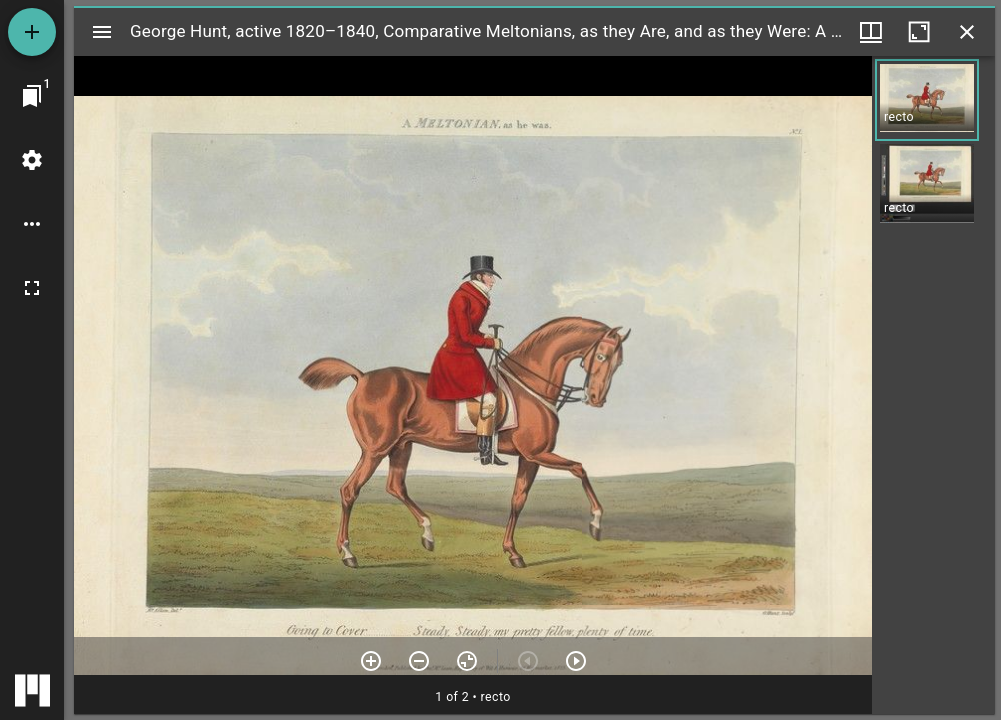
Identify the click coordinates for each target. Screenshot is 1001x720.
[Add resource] (32, 32)
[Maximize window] (919, 32)
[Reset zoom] (467, 661)
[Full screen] (32, 288)
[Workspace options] (32, 224)
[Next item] (576, 661)
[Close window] (967, 32)
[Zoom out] (419, 661)
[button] (927, 100)
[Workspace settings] (32, 160)
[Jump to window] (32, 96)
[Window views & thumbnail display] (871, 32)
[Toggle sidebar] (102, 32)
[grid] (933, 385)
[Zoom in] (371, 661)
